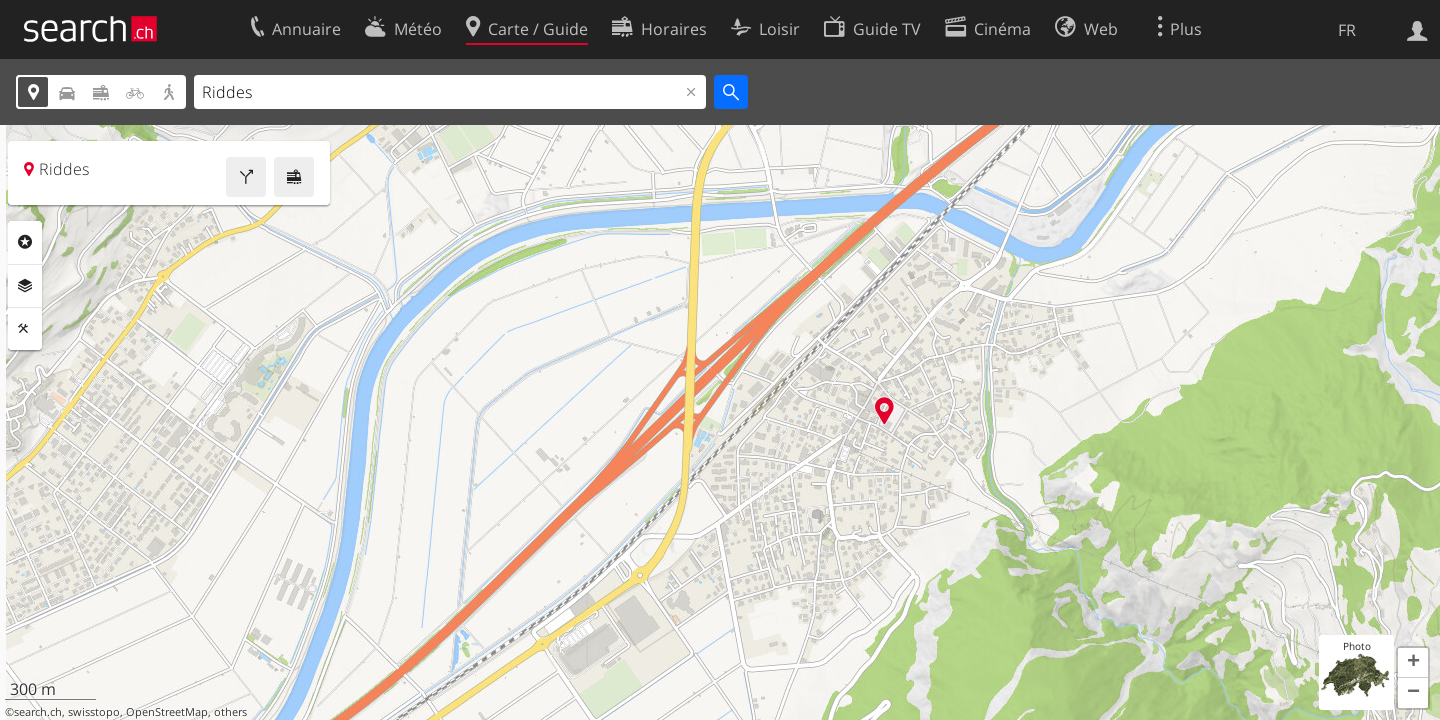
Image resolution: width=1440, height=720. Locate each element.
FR (1347, 30)
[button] (1413, 663)
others (230, 712)
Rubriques (25, 242)
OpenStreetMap (167, 712)
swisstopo (94, 712)
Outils (25, 329)
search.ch (38, 712)
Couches (25, 286)
